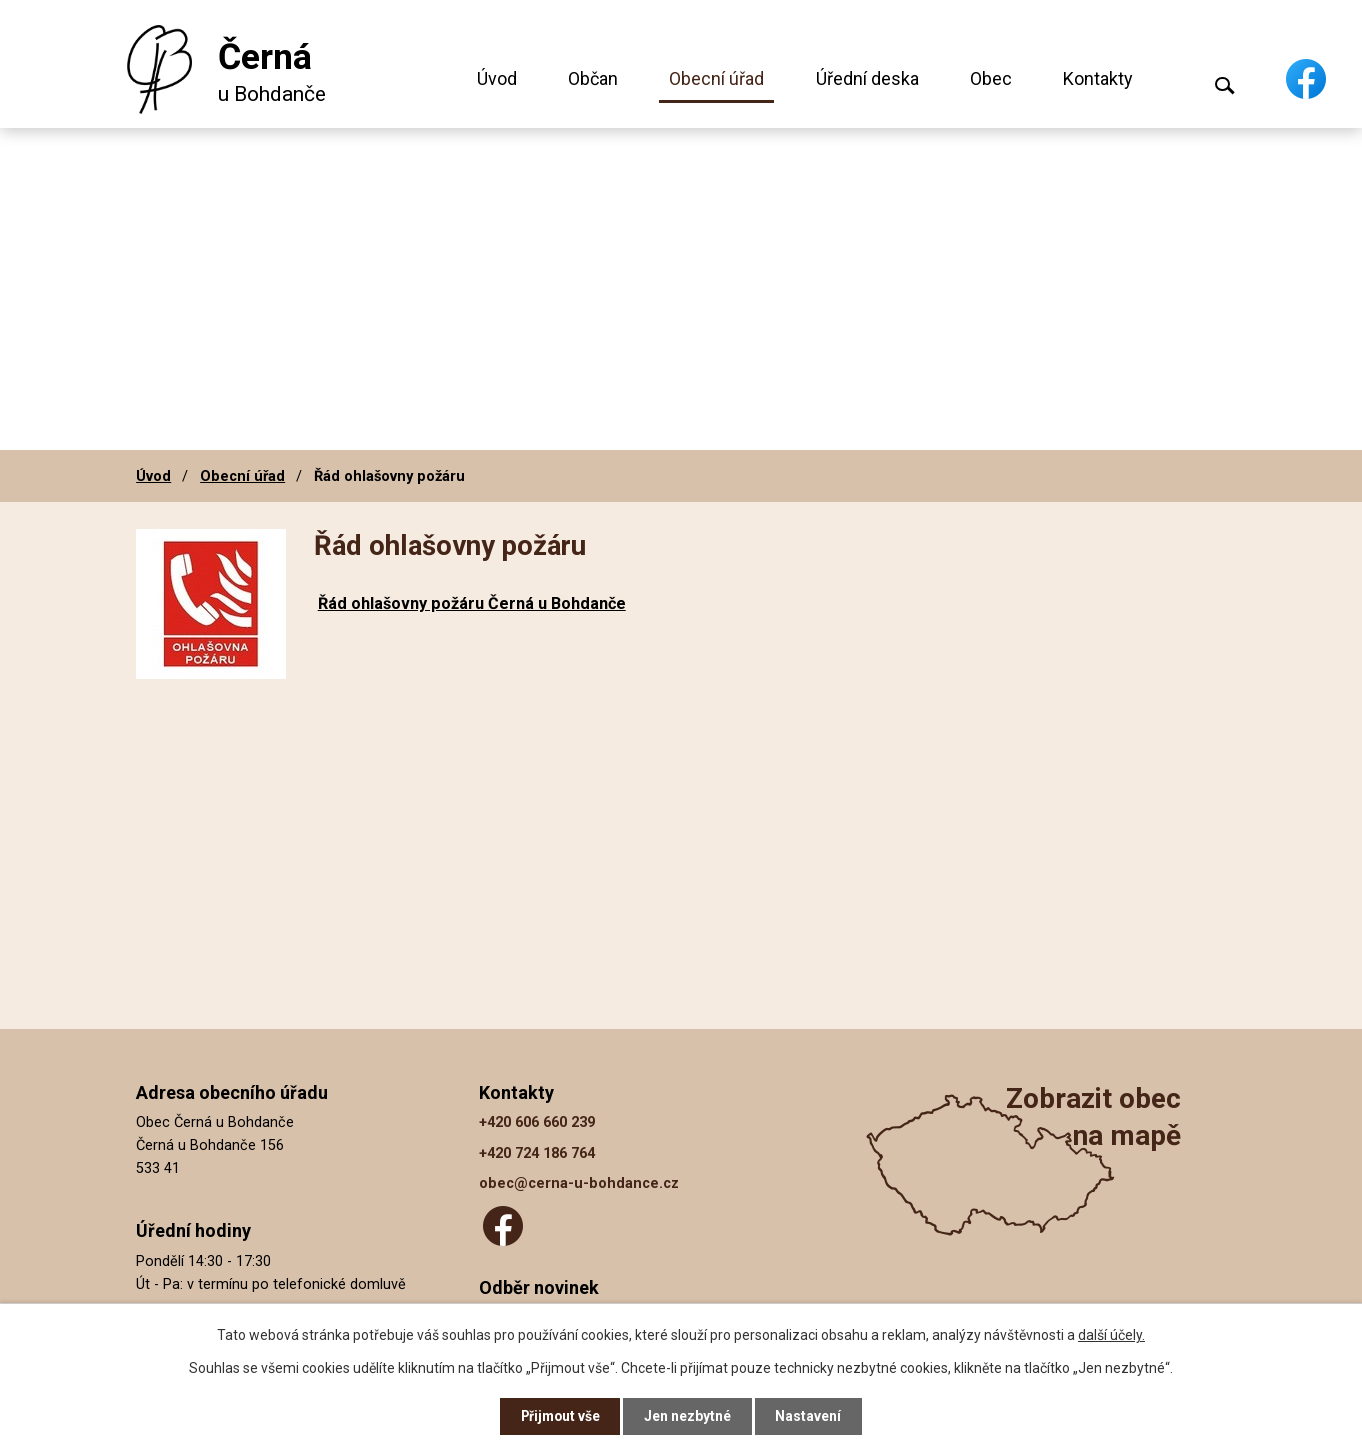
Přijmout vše (559, 1416)
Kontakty (1098, 78)
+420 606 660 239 (537, 1122)
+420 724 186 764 (537, 1153)
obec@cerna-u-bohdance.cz (579, 1183)
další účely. (1111, 1334)
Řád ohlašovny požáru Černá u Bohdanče (472, 603)
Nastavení (811, 1416)
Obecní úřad (716, 78)
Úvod (497, 78)
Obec (991, 78)
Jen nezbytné (689, 1416)
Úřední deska (867, 78)
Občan (593, 78)
